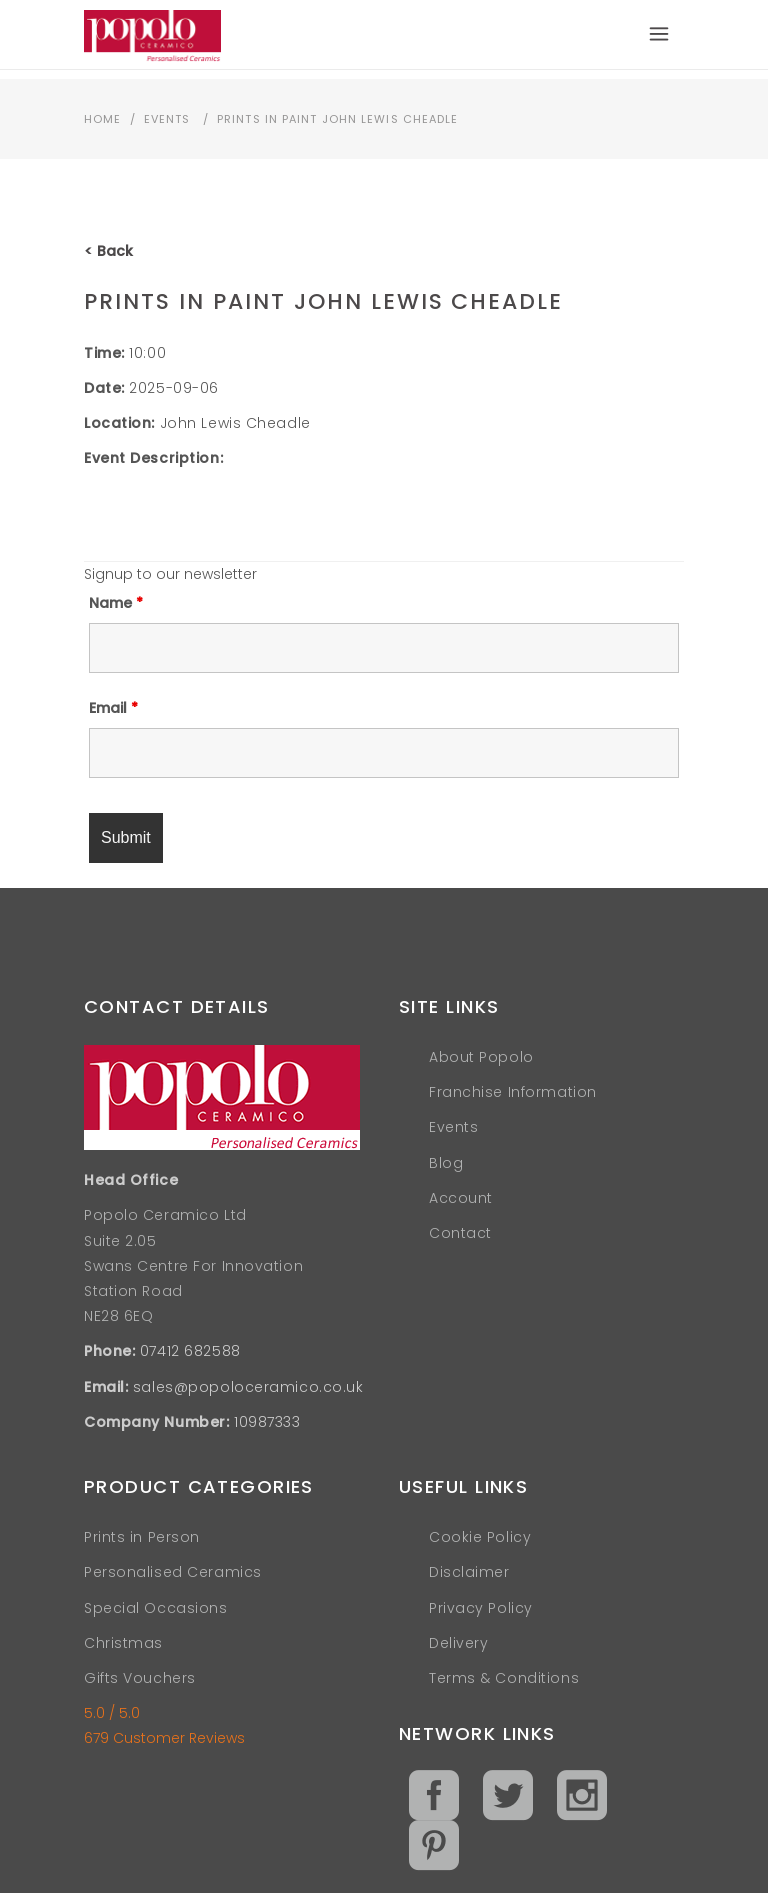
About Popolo (481, 1057)
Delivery (458, 1643)
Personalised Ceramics (173, 1572)
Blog (446, 1163)
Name (116, 603)
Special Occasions (156, 1608)
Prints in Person (142, 1537)
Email (113, 708)
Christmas (123, 1643)
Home (102, 119)
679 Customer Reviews (164, 1738)
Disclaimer (469, 1572)
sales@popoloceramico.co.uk (248, 1387)
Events (167, 119)
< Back (108, 251)
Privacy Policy (481, 1608)
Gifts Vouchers (140, 1678)
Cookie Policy (480, 1537)
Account (461, 1198)
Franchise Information (513, 1092)
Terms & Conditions (504, 1678)
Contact (460, 1233)
